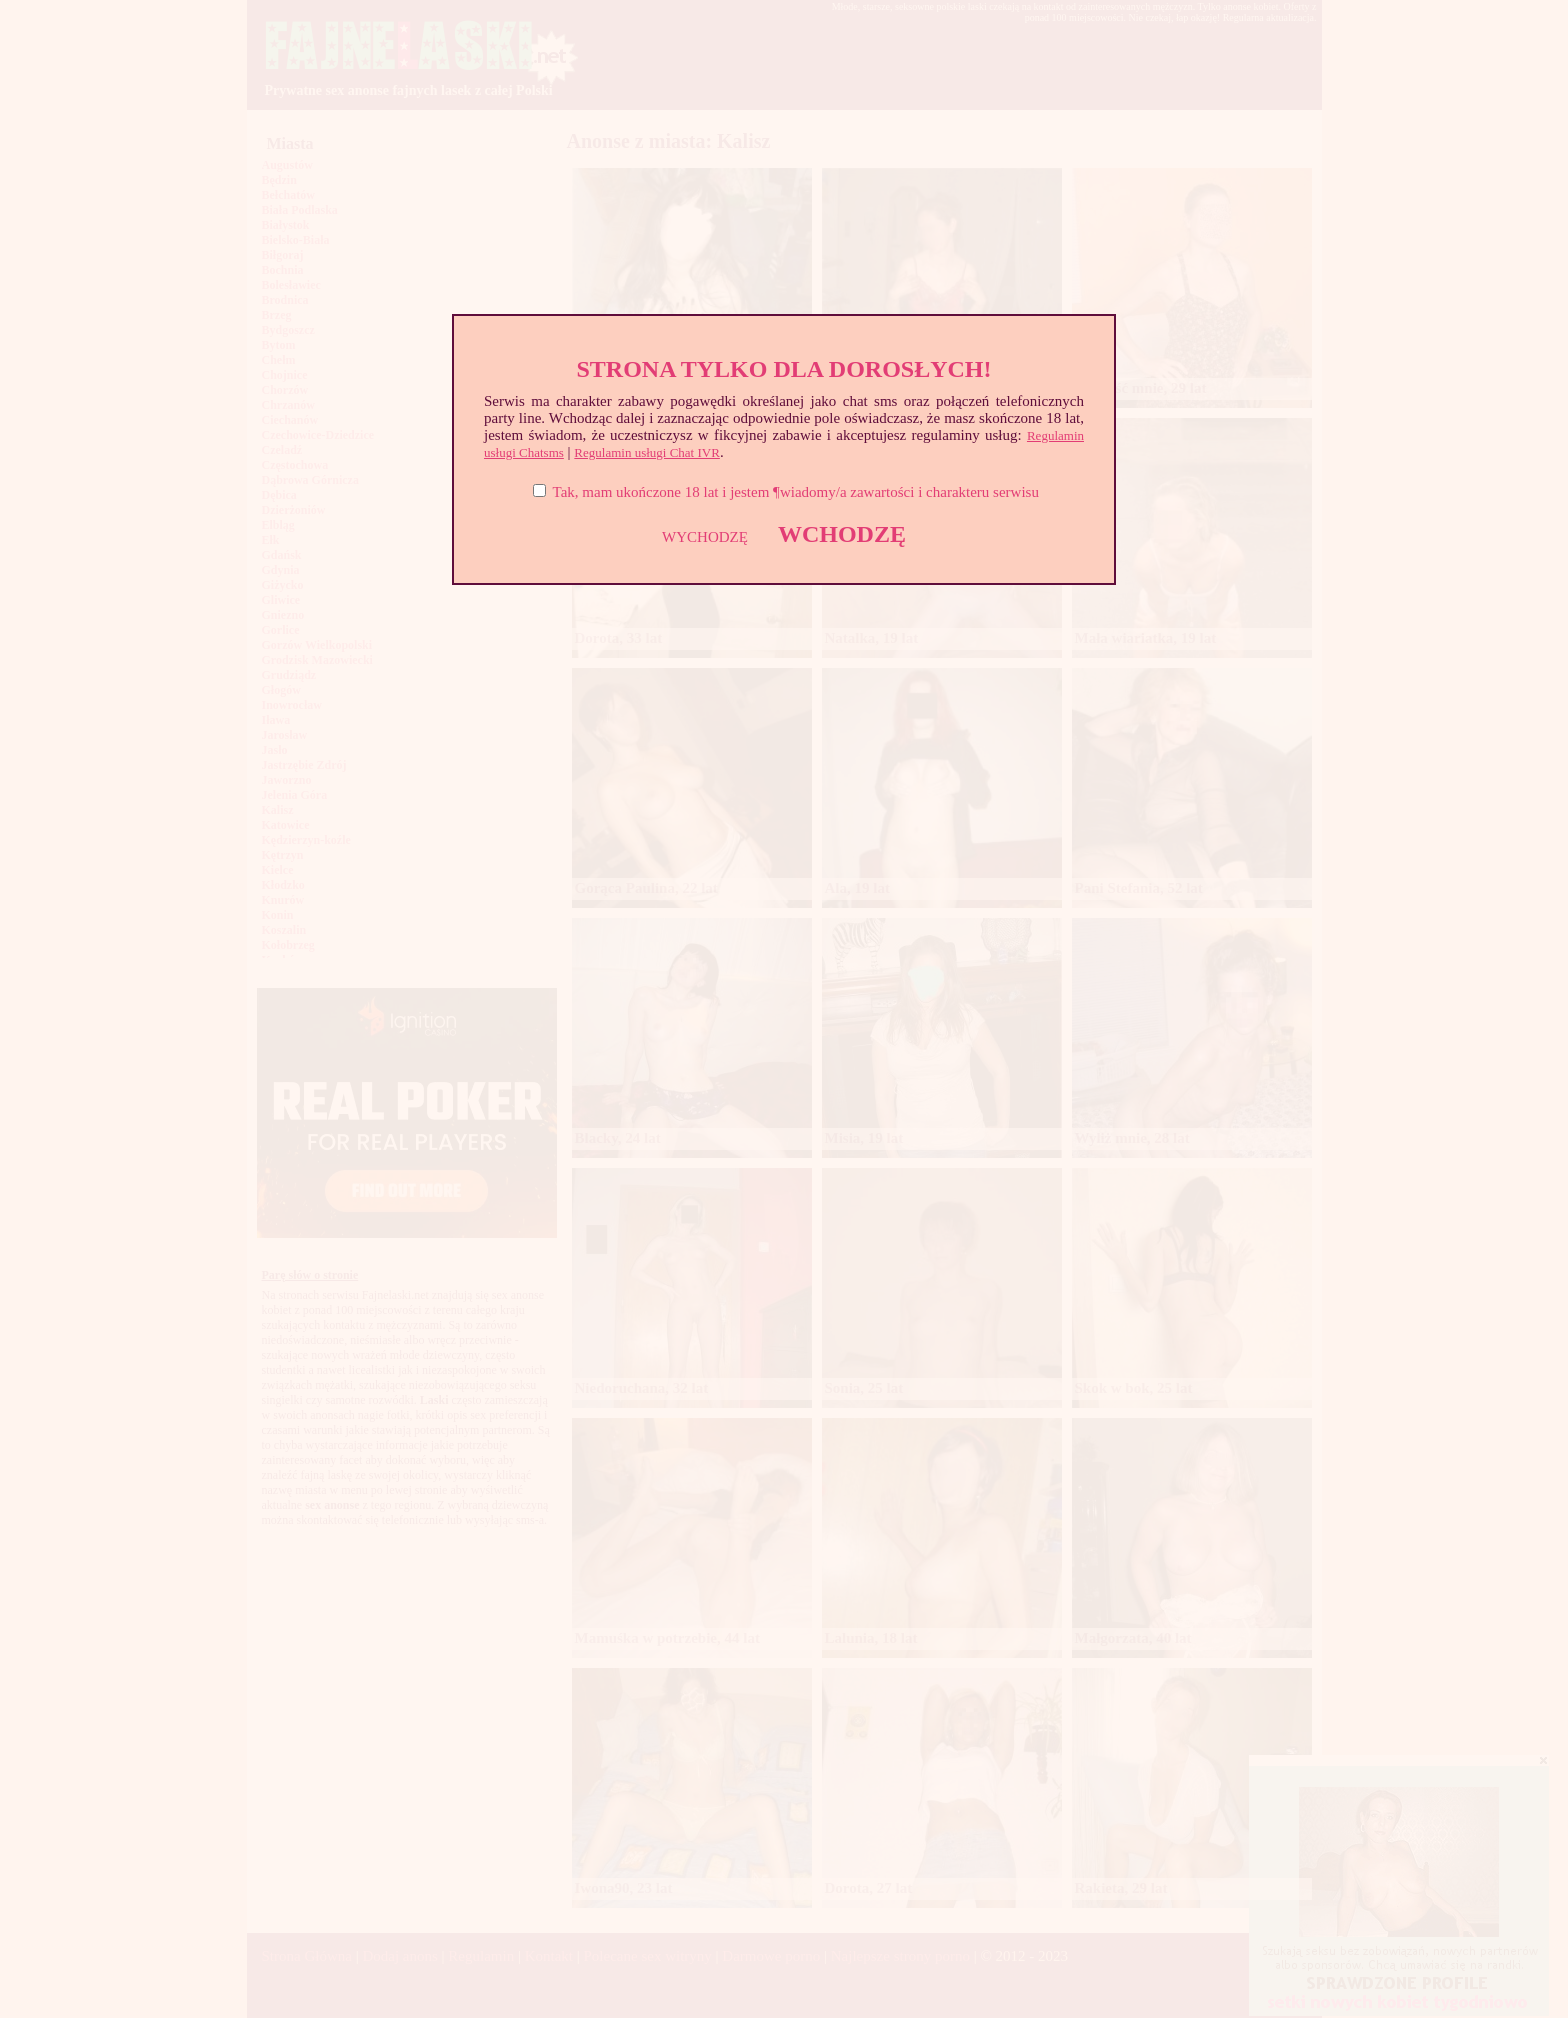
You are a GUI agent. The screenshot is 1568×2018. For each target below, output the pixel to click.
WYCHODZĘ (705, 537)
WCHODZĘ (842, 534)
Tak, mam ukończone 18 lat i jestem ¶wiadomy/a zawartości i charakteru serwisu (796, 492)
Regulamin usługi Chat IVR (647, 452)
